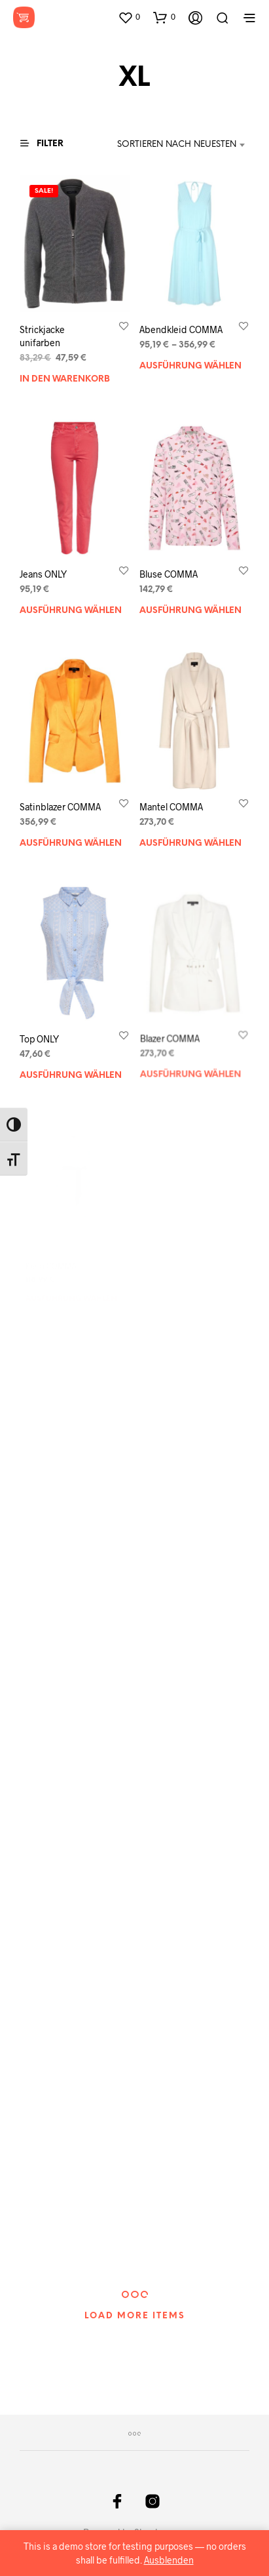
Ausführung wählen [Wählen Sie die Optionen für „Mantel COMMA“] (190, 837)
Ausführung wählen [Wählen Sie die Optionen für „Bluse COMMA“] (190, 611)
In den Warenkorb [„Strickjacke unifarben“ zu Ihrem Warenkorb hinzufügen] (65, 379)
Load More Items (134, 2316)
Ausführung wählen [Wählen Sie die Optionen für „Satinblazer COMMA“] (71, 843)
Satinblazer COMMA (60, 806)
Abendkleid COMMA (181, 329)
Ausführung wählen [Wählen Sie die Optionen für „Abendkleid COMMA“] (190, 366)
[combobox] (181, 145)
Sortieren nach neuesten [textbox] (176, 144)
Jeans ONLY (43, 574)
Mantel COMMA (172, 803)
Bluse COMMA (168, 574)
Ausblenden (169, 2560)
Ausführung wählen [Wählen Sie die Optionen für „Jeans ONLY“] (71, 611)
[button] (129, 17)
